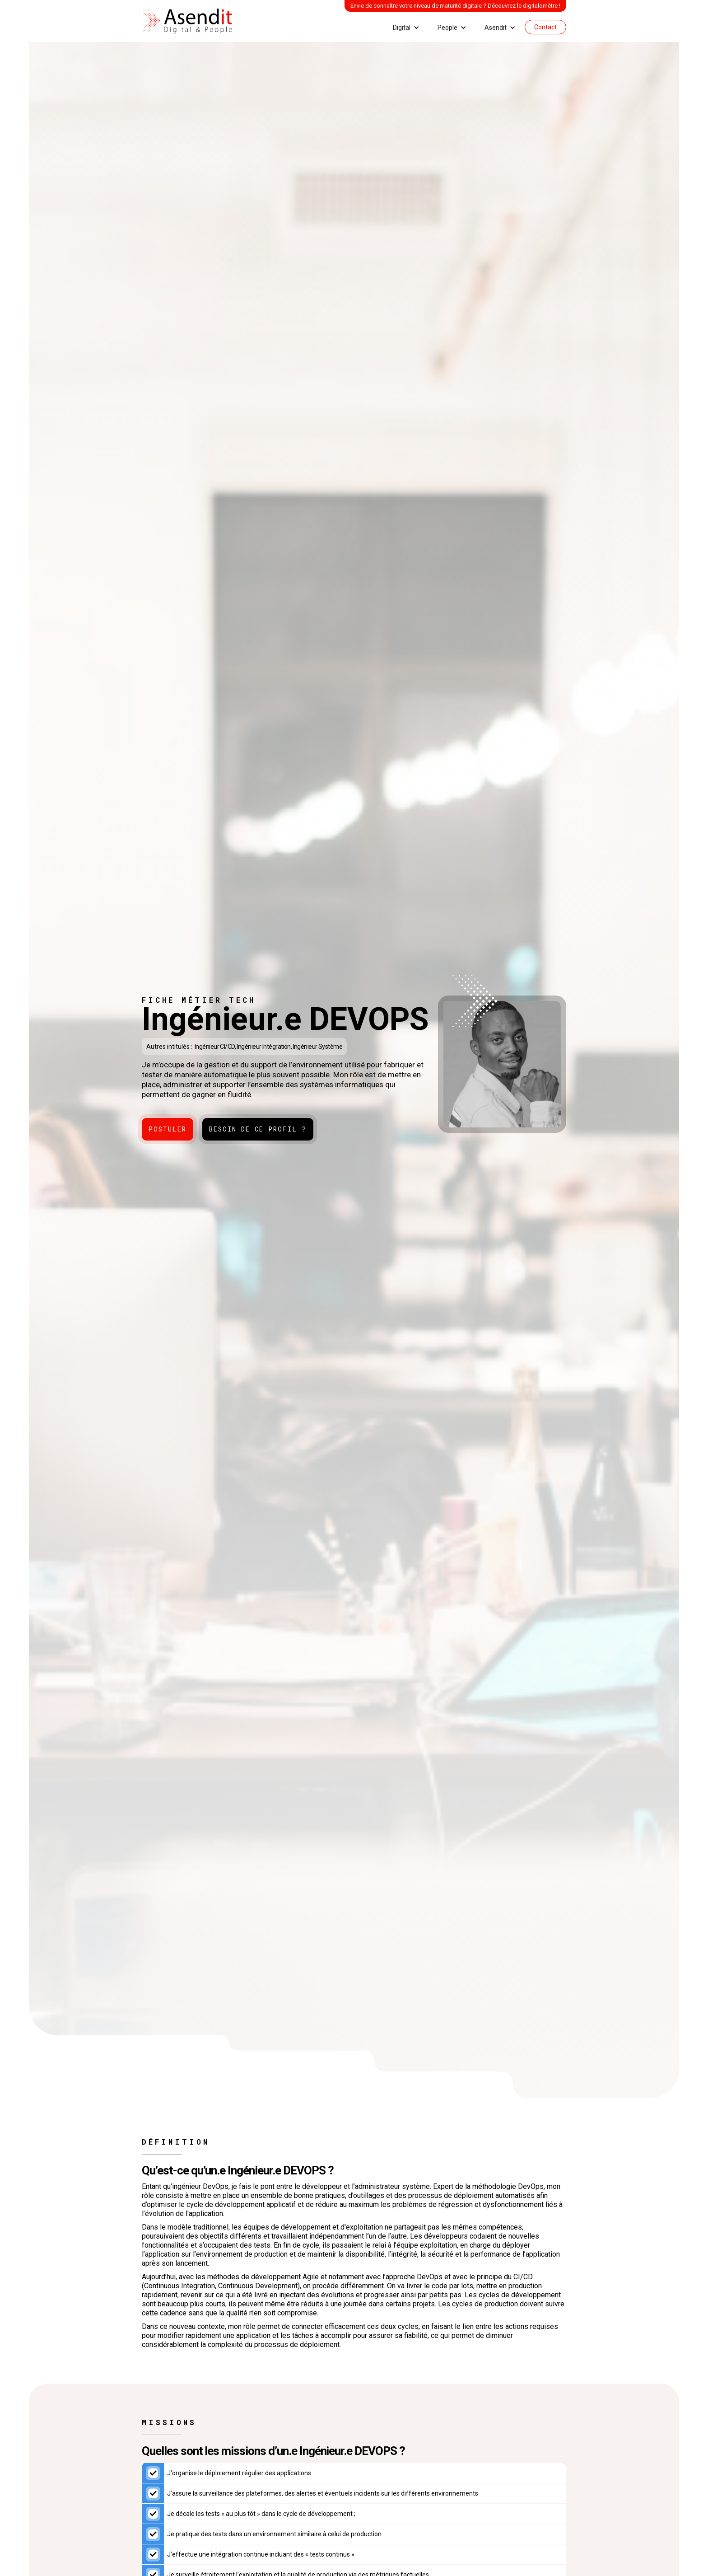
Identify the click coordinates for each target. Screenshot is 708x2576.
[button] (406, 28)
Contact (545, 27)
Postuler (167, 1129)
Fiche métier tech (199, 1000)
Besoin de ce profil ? (258, 1129)
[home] (187, 21)
